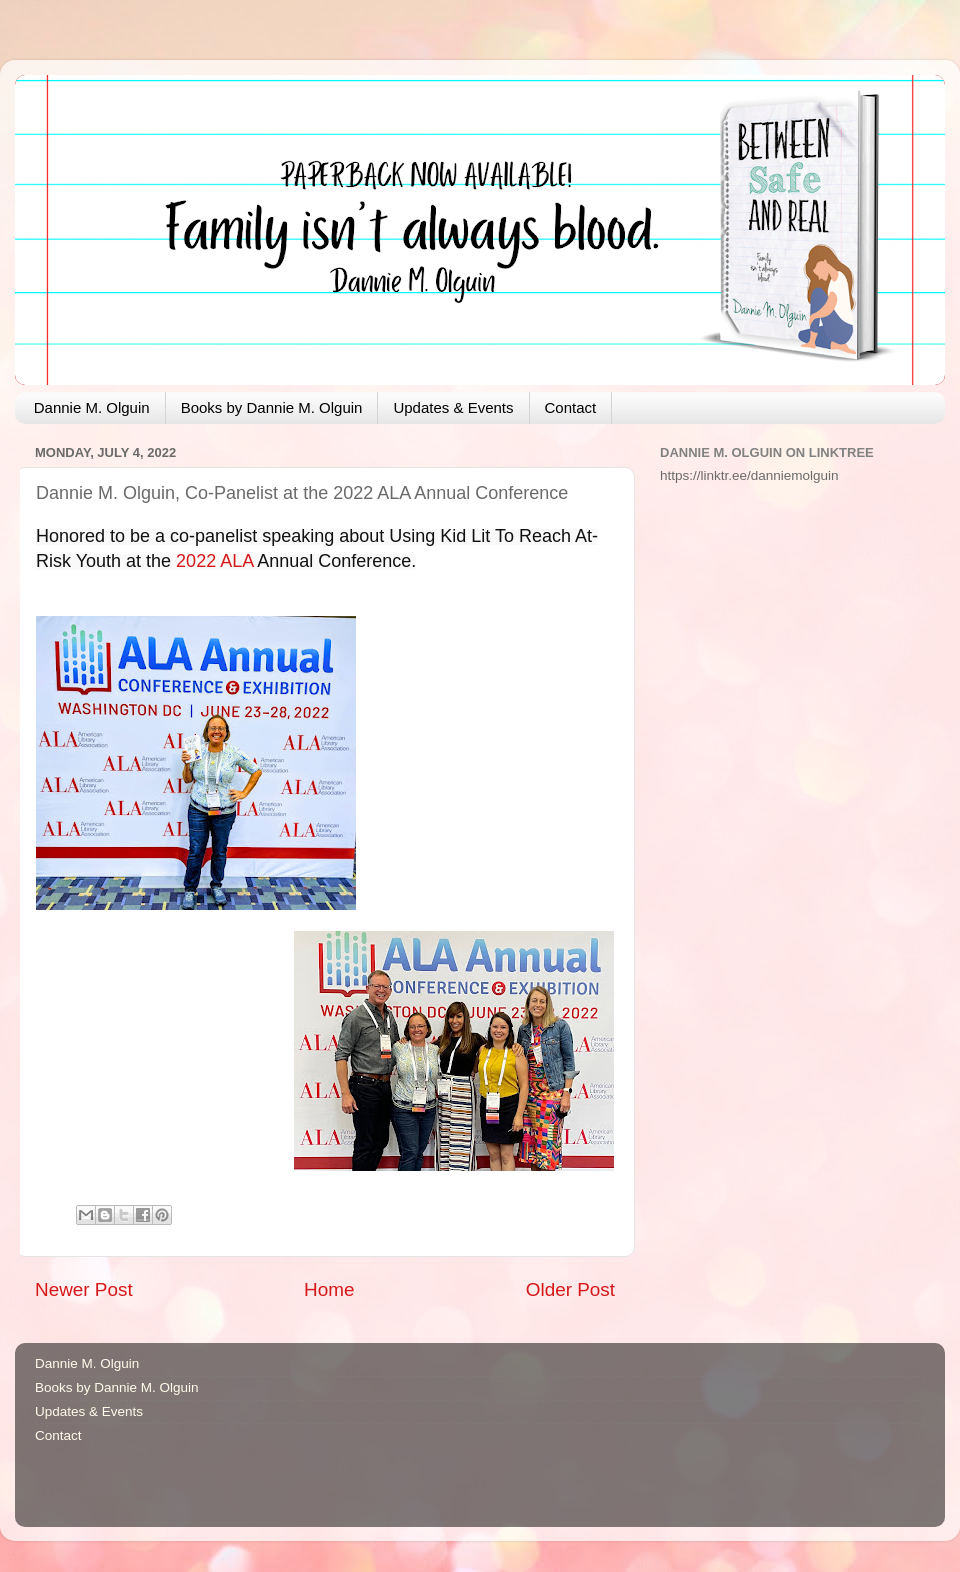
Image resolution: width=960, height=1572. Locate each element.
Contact (571, 407)
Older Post (570, 1289)
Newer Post (84, 1289)
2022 (196, 561)
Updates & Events (453, 407)
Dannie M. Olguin (92, 407)
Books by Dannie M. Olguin (272, 407)
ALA (236, 561)
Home (329, 1289)
